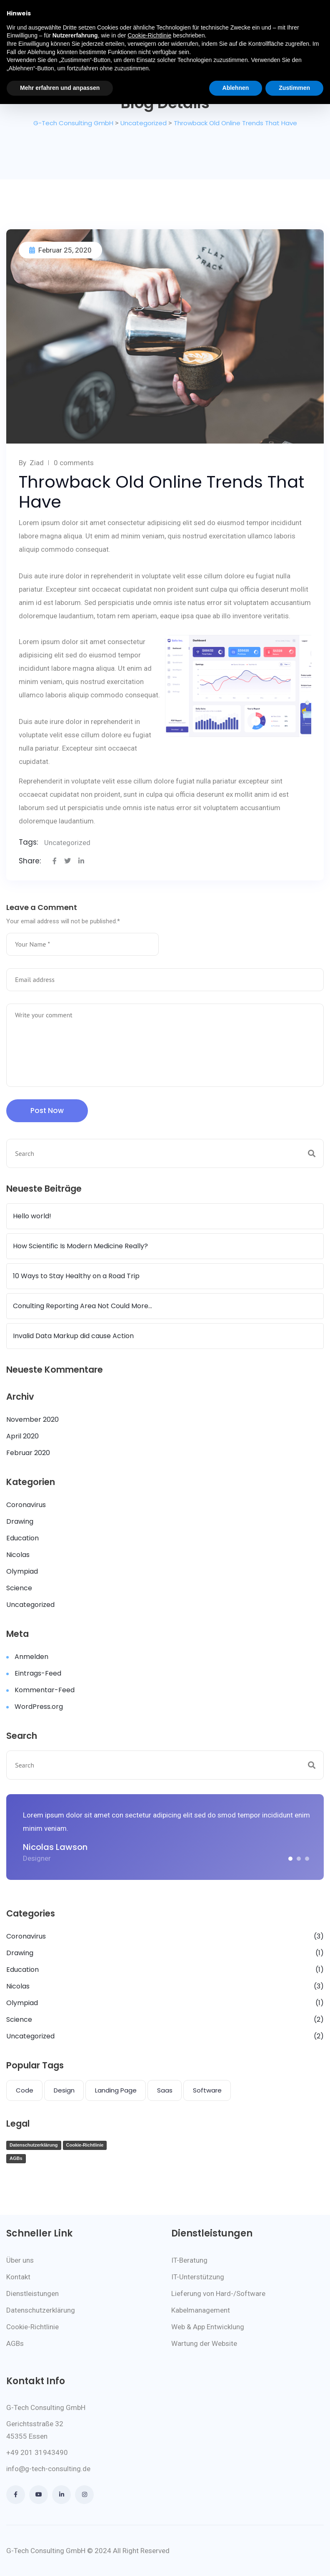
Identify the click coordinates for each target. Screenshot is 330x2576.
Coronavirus (26, 1505)
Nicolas (18, 1554)
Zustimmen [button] (294, 87)
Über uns (20, 2260)
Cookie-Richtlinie (85, 2144)
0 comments (74, 463)
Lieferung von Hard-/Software (218, 2293)
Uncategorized (67, 842)
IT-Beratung (189, 2260)
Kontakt (18, 2277)
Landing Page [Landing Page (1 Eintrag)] (116, 2090)
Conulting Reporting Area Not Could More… (82, 1306)
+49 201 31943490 (37, 2452)
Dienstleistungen (32, 2293)
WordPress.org (39, 1706)
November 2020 (32, 1419)
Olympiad (22, 1571)
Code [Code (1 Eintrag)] (24, 2090)
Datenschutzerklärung (34, 2144)
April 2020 (22, 1436)
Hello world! (32, 1216)
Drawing (19, 1521)
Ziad (37, 463)
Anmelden (31, 1656)
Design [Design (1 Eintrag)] (64, 2090)
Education (22, 1538)
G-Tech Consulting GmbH (45, 2550)
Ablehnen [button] (235, 87)
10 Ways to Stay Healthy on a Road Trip (76, 1276)
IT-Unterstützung (197, 2277)
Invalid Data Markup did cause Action (73, 1336)
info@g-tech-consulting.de (48, 2468)
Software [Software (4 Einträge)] (207, 2090)
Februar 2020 (28, 1453)
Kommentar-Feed (45, 1690)
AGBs (16, 2158)
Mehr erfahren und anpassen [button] (60, 87)
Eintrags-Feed (38, 1673)
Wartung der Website (204, 2343)
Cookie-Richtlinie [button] (149, 35)
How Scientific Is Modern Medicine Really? (80, 1246)
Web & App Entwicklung (207, 2327)
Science (19, 1588)
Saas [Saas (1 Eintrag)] (164, 2090)
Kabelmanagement (200, 2310)
